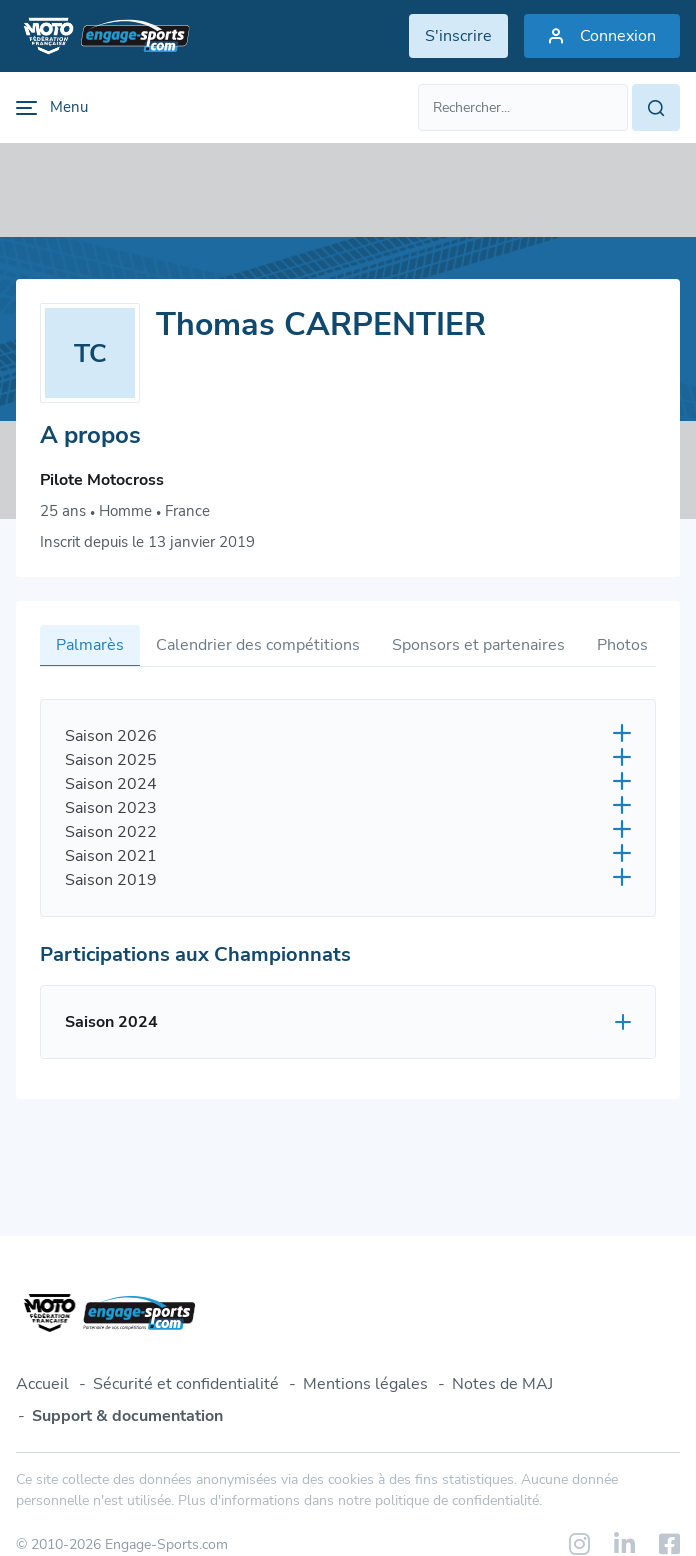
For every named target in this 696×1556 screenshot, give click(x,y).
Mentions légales (365, 1384)
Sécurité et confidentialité (186, 1384)
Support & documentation (127, 1416)
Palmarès (90, 645)
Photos (622, 645)
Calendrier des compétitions (258, 645)
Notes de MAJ (502, 1384)
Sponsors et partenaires (478, 645)
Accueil (42, 1384)
